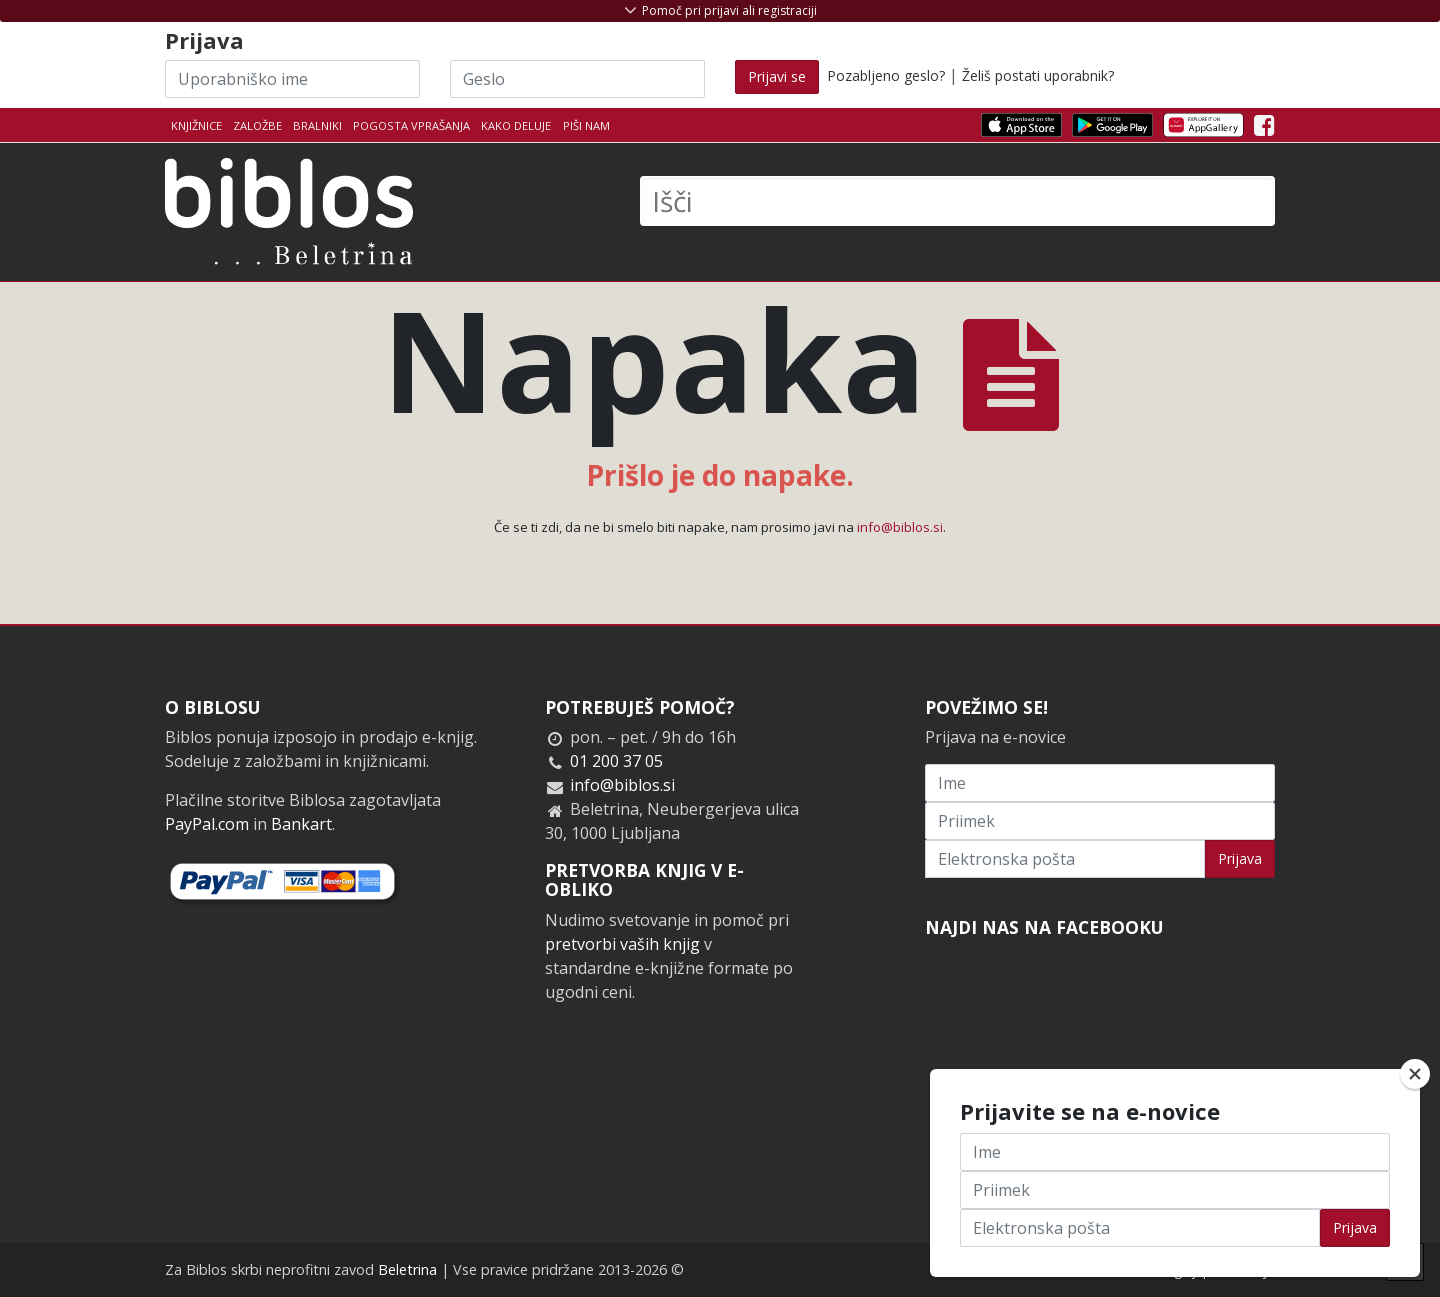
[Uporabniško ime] (292, 79)
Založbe (257, 125)
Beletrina (407, 1269)
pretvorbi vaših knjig (622, 944)
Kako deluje (516, 125)
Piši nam (586, 125)
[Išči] (957, 201)
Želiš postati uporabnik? (1038, 75)
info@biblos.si (900, 527)
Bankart (301, 824)
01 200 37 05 (616, 761)
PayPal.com (207, 824)
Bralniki (317, 125)
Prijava (1240, 858)
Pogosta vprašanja (411, 125)
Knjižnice (196, 125)
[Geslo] (577, 79)
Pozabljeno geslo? (886, 75)
